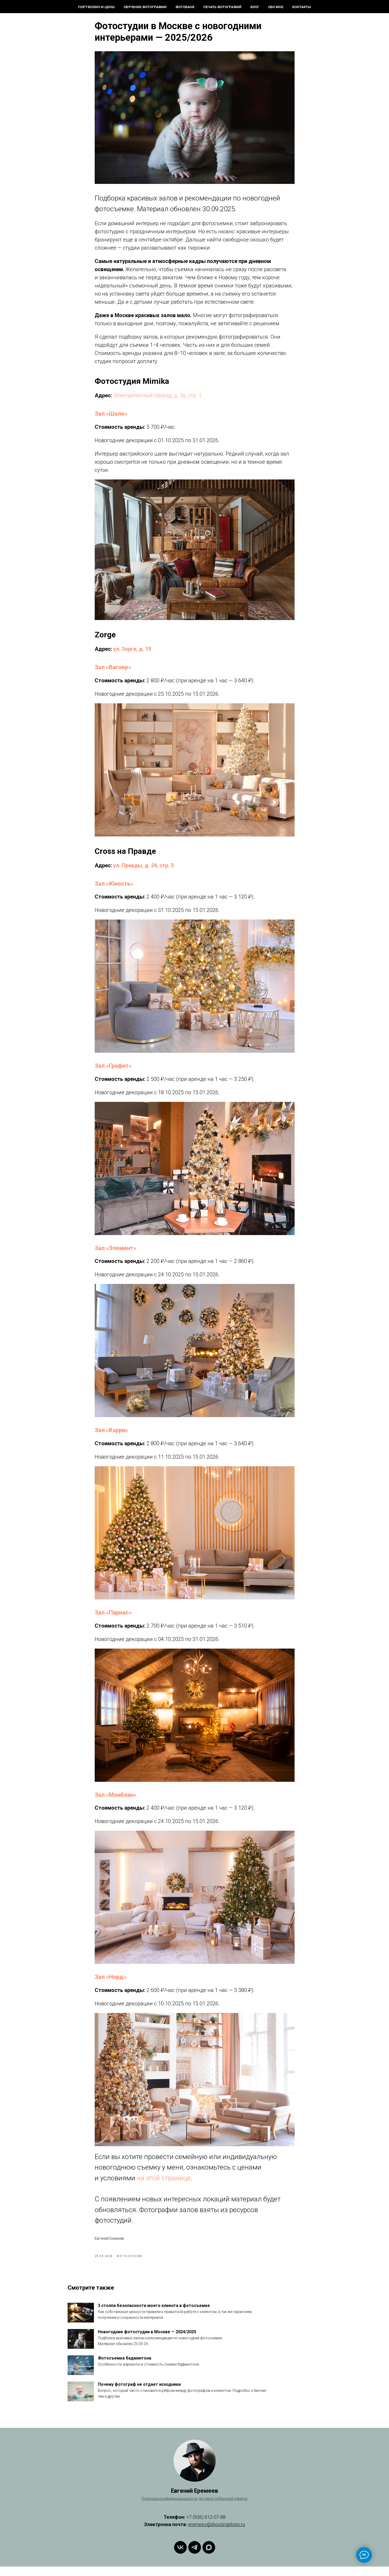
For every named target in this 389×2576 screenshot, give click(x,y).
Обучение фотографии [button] (145, 7)
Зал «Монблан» (116, 1799)
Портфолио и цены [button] (96, 7)
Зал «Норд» (110, 1982)
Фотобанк (184, 7)
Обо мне (275, 7)
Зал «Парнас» (113, 1617)
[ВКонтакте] (180, 2557)
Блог (254, 7)
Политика (150, 2508)
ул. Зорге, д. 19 (132, 654)
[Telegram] (194, 2557)
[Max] (209, 2557)
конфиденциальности (178, 2508)
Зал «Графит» (113, 1070)
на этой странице (164, 2183)
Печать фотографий (222, 7)
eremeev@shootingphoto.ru (216, 2534)
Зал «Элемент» (115, 1253)
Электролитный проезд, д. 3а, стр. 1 (157, 400)
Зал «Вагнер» (113, 672)
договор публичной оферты (223, 2508)
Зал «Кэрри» (111, 1435)
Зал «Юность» (114, 888)
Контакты (301, 7)
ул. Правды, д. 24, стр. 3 (143, 870)
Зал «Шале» (111, 418)
